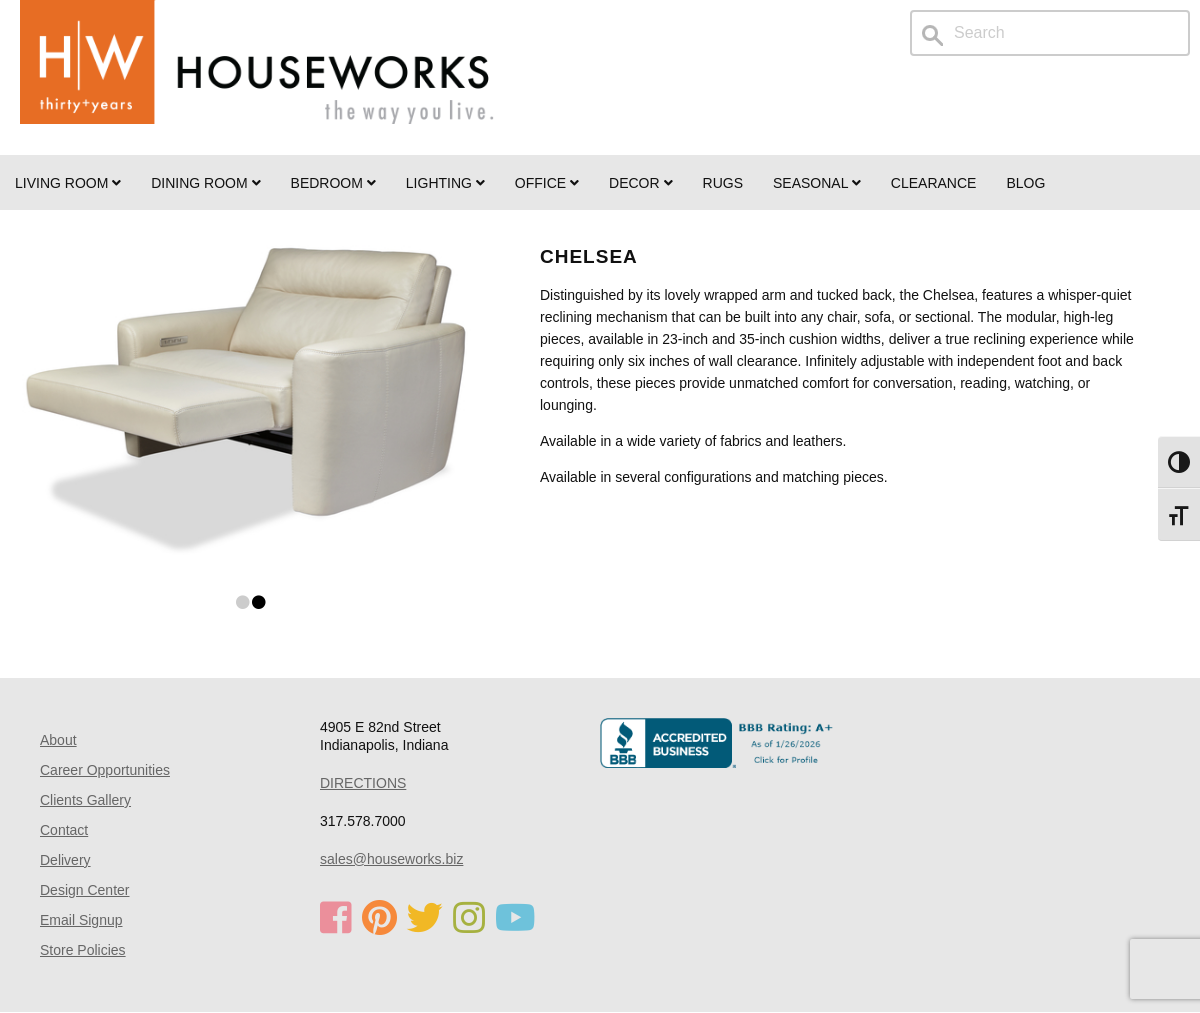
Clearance (934, 183)
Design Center (85, 890)
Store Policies (83, 950)
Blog (1025, 183)
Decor (640, 183)
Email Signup (81, 920)
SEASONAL (817, 183)
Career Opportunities (105, 770)
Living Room (68, 183)
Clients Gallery (85, 800)
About (58, 740)
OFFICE (547, 183)
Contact (64, 830)
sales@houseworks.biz (391, 859)
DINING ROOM (205, 183)
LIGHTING (445, 183)
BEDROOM (333, 183)
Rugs (723, 183)
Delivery (65, 860)
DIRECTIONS (363, 783)
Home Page (257, 77)
